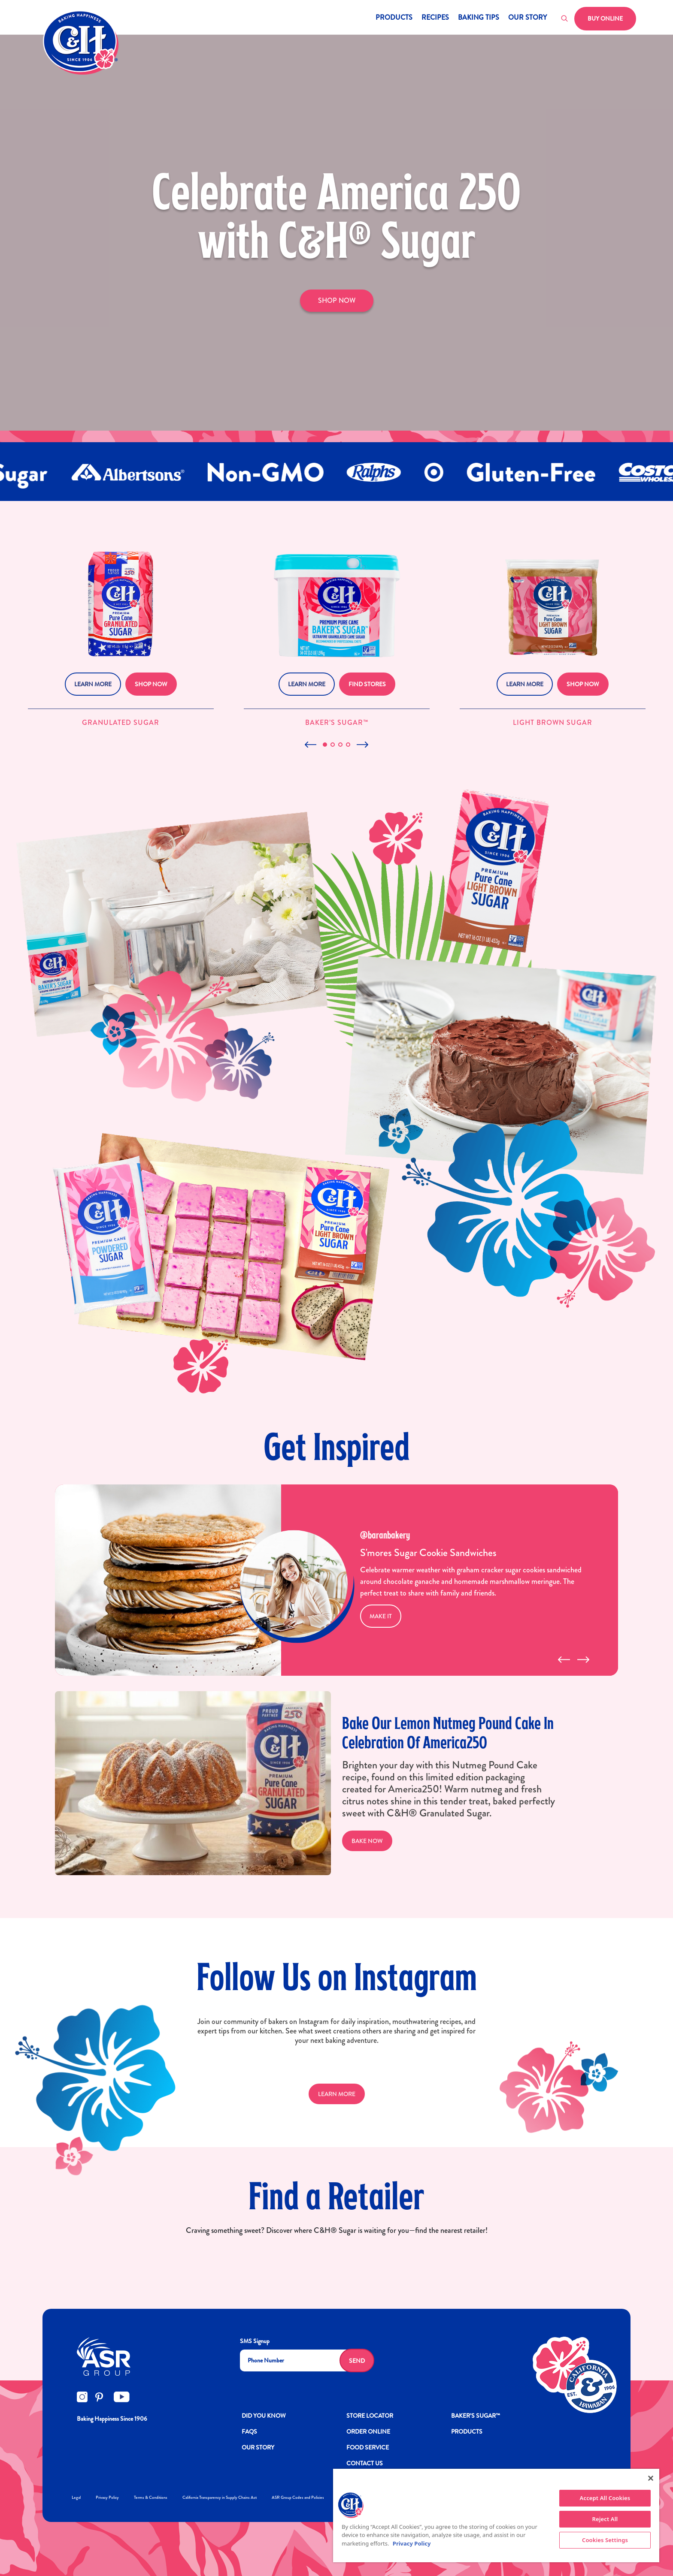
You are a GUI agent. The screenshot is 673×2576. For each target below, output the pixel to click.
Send (357, 2360)
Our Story (527, 18)
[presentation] (563, 1659)
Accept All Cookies (605, 2498)
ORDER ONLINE (368, 2431)
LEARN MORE (336, 2094)
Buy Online (605, 18)
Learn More (93, 684)
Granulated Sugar (120, 722)
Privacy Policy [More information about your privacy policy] (412, 2543)
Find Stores (367, 684)
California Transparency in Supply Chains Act (219, 2497)
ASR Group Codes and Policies (298, 2497)
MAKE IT (381, 1616)
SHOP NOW (336, 300)
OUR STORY (258, 2447)
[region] (496, 2515)
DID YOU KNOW (264, 2415)
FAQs (249, 2431)
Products (394, 18)
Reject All (605, 2519)
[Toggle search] (565, 19)
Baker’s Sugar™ (337, 722)
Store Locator (369, 2415)
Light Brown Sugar (552, 722)
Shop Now (151, 684)
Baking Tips (478, 18)
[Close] (650, 2478)
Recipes (435, 18)
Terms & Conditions (150, 2497)
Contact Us (364, 2463)
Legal (76, 2497)
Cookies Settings (605, 2540)
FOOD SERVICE (367, 2447)
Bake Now (367, 1841)
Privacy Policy (107, 2497)
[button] (325, 744)
